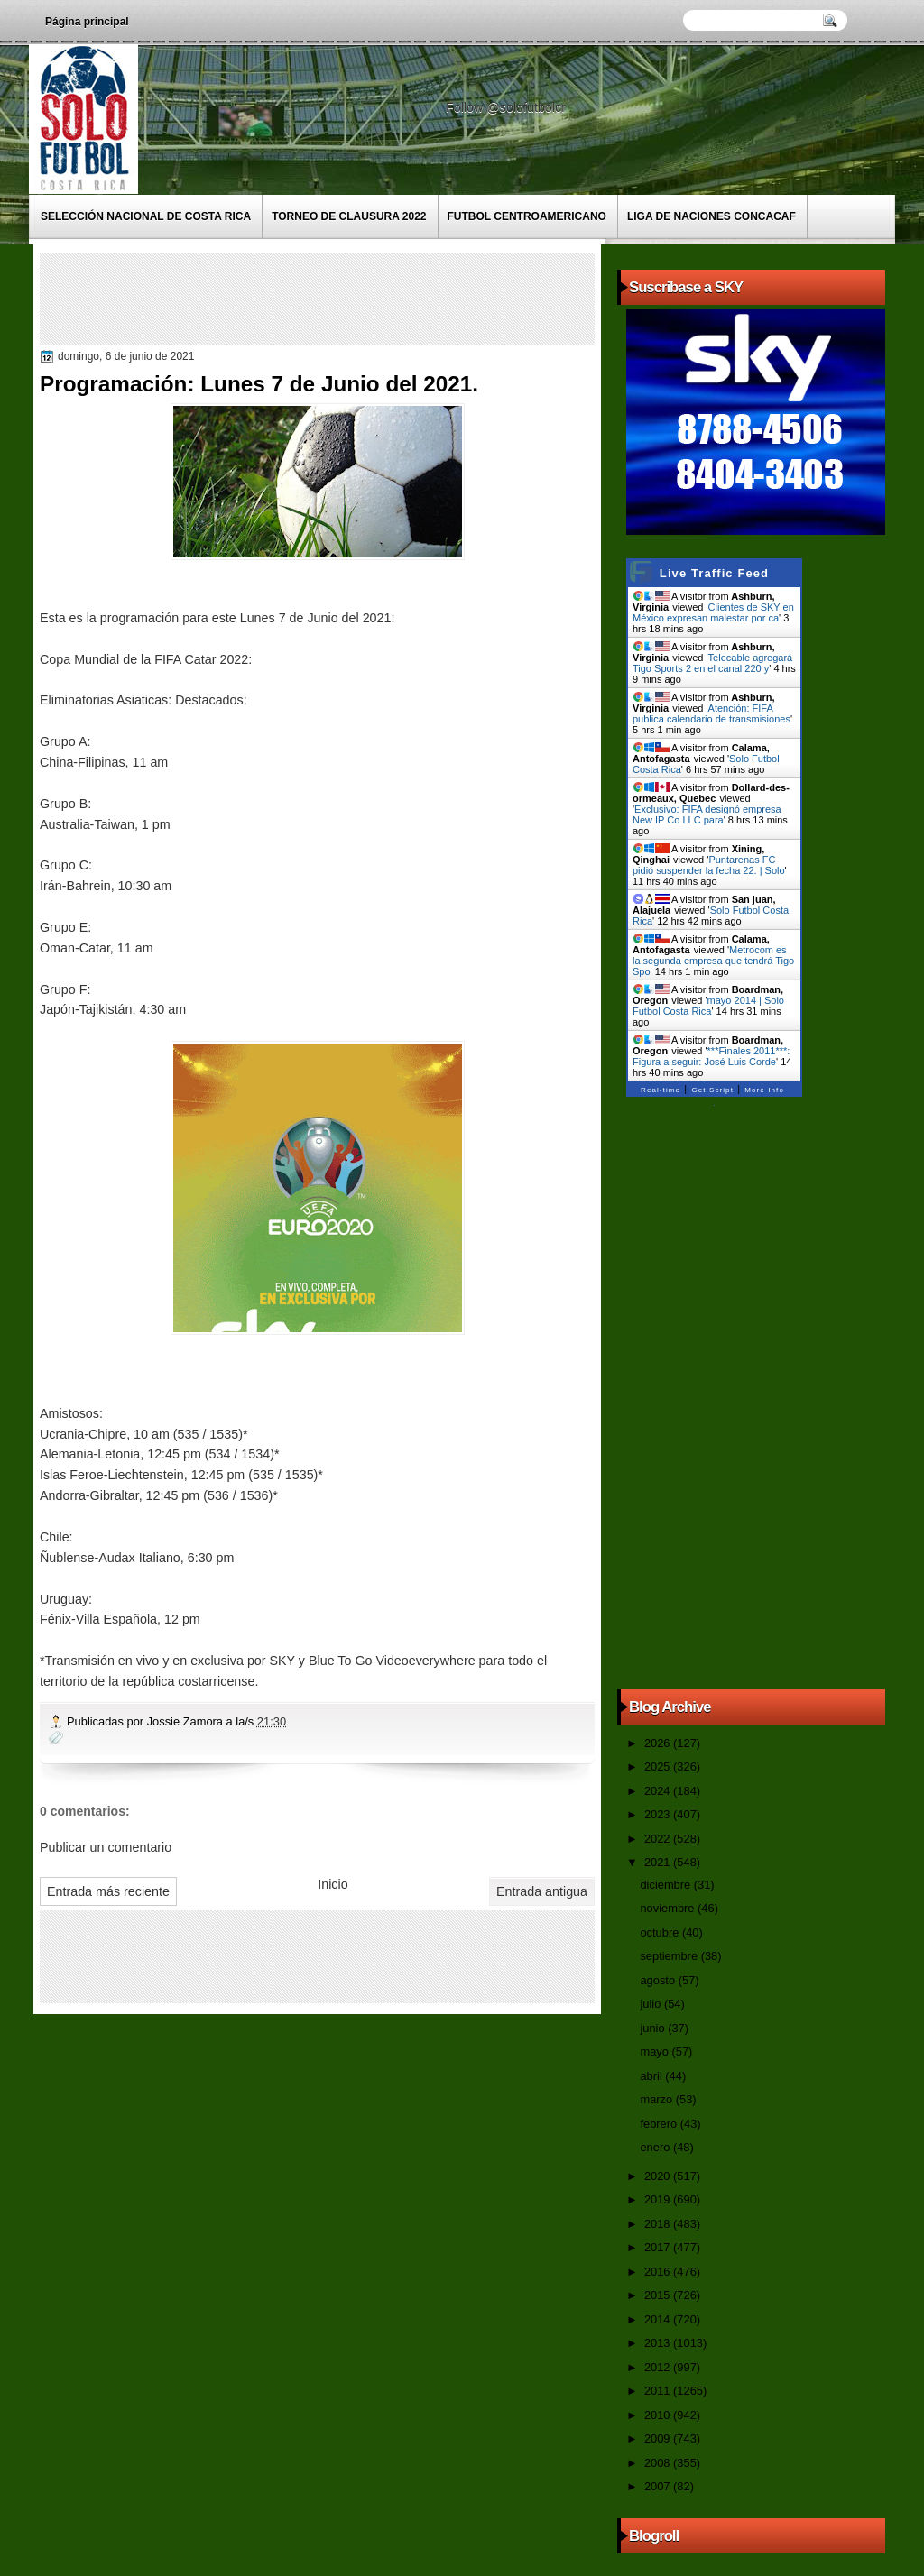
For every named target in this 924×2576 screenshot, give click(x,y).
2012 (658, 2367)
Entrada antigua (541, 1891)
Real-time (660, 1090)
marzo (657, 2099)
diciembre (666, 1884)
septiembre (670, 1956)
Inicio (332, 1884)
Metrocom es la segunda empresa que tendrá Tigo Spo (713, 960)
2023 (658, 1814)
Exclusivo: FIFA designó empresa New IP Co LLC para (707, 814)
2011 (658, 2390)
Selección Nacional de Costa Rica (146, 216)
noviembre (669, 1908)
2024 (658, 1791)
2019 (658, 2199)
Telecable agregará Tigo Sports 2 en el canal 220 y (712, 663)
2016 (658, 2271)
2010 (658, 2415)
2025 (658, 1766)
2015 (658, 2295)
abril (652, 2076)
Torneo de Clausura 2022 (349, 216)
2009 (658, 2438)
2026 (658, 1743)
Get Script (712, 1090)
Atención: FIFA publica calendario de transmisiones (711, 713)
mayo (655, 2051)
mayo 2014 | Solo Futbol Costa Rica (708, 1006)
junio (654, 2028)
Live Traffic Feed (714, 573)
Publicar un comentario (105, 1847)
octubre (660, 1932)
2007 (658, 2486)
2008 (658, 2463)
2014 (658, 2319)
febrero (659, 2123)
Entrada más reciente (108, 1891)
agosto (659, 1980)
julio (651, 2003)
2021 (658, 1862)
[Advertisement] (372, 297)
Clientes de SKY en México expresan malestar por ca (713, 612)
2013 (658, 2343)
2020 (658, 2176)
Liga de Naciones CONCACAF (711, 216)
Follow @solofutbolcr (507, 107)
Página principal (87, 21)
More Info (764, 1090)
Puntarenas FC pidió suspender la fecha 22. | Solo (709, 865)
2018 (658, 2224)
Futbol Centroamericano (527, 216)
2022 (658, 1838)
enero (656, 2147)
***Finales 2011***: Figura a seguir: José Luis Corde (711, 1056)
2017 (658, 2247)
